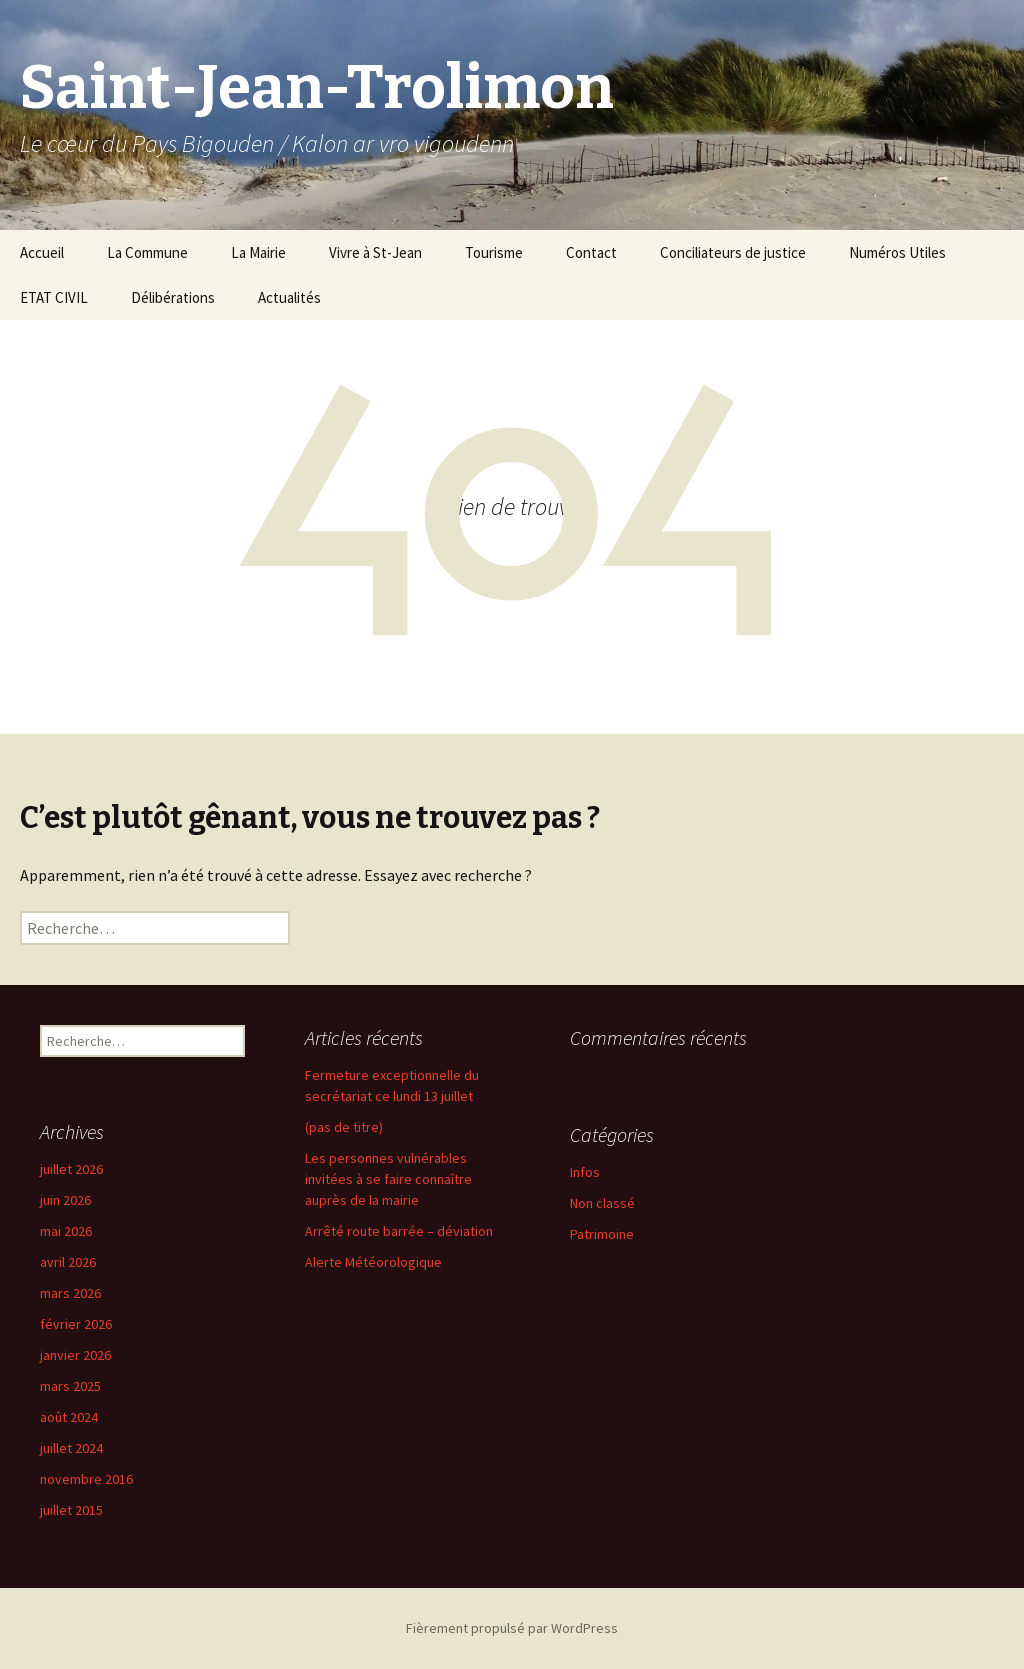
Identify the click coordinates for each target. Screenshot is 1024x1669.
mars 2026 (70, 1293)
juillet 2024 (71, 1448)
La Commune (147, 252)
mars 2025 (70, 1386)
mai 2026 (66, 1231)
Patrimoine (602, 1234)
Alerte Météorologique (373, 1262)
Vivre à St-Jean (375, 252)
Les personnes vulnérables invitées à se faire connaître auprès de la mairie (388, 1179)
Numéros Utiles (897, 252)
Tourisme (494, 252)
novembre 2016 (86, 1479)
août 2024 (69, 1417)
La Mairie (258, 252)
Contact (591, 252)
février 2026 (76, 1324)
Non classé (602, 1203)
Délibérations (173, 297)
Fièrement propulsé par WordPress (512, 1628)
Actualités (289, 297)
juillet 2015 (71, 1510)
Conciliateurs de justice (733, 252)
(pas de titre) (344, 1127)
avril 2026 (68, 1262)
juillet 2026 (71, 1169)
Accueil (42, 252)
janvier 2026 (75, 1355)
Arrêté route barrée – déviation (399, 1231)
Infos (585, 1172)
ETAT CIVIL (54, 297)
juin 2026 (65, 1200)
